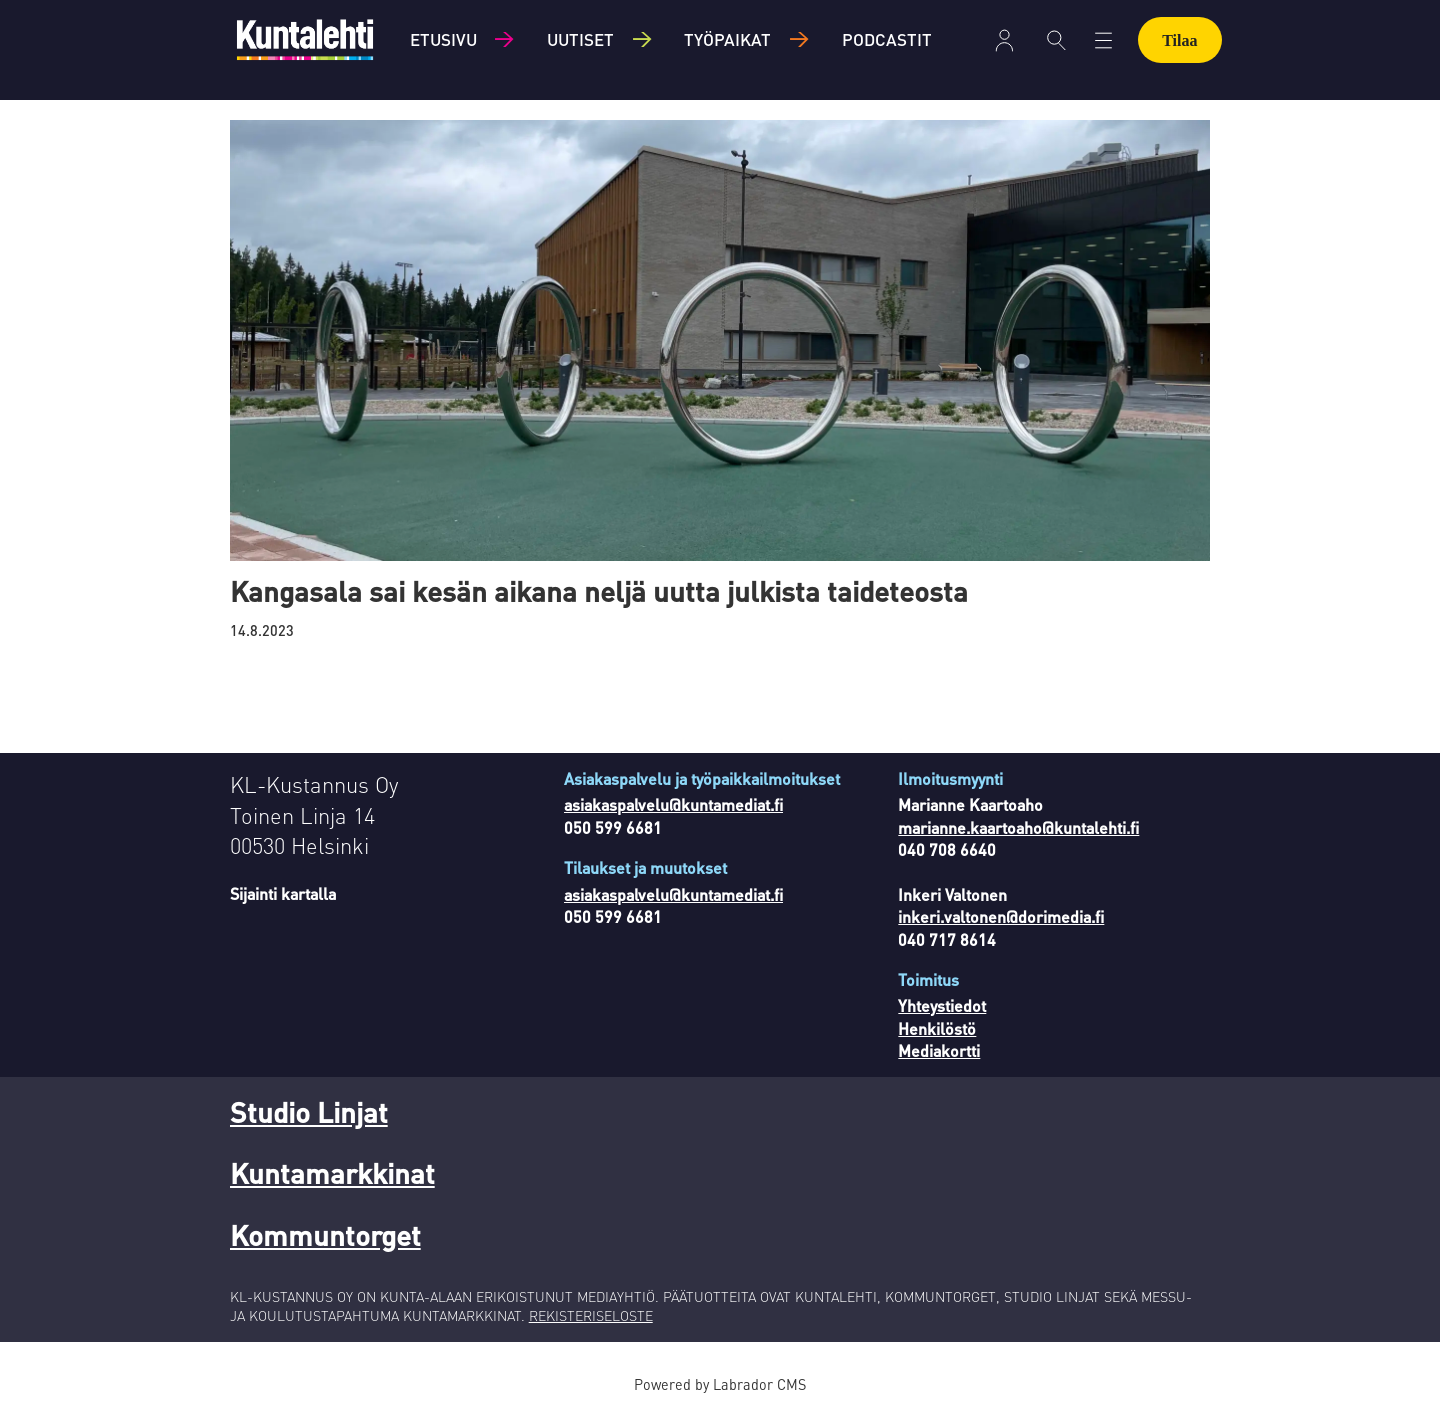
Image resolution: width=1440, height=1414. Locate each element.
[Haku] (1056, 40)
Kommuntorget (325, 1235)
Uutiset (580, 39)
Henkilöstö (937, 1028)
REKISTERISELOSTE (591, 1315)
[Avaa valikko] (1103, 40)
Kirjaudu (1004, 40)
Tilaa (1179, 40)
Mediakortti (939, 1050)
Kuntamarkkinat (332, 1173)
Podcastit (887, 39)
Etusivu (443, 39)
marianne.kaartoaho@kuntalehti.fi (1018, 827)
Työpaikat (727, 39)
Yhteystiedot (942, 1005)
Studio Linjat (309, 1112)
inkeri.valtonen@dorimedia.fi (1001, 916)
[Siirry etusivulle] (305, 39)
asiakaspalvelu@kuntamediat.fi (673, 804)
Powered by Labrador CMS (720, 1384)
